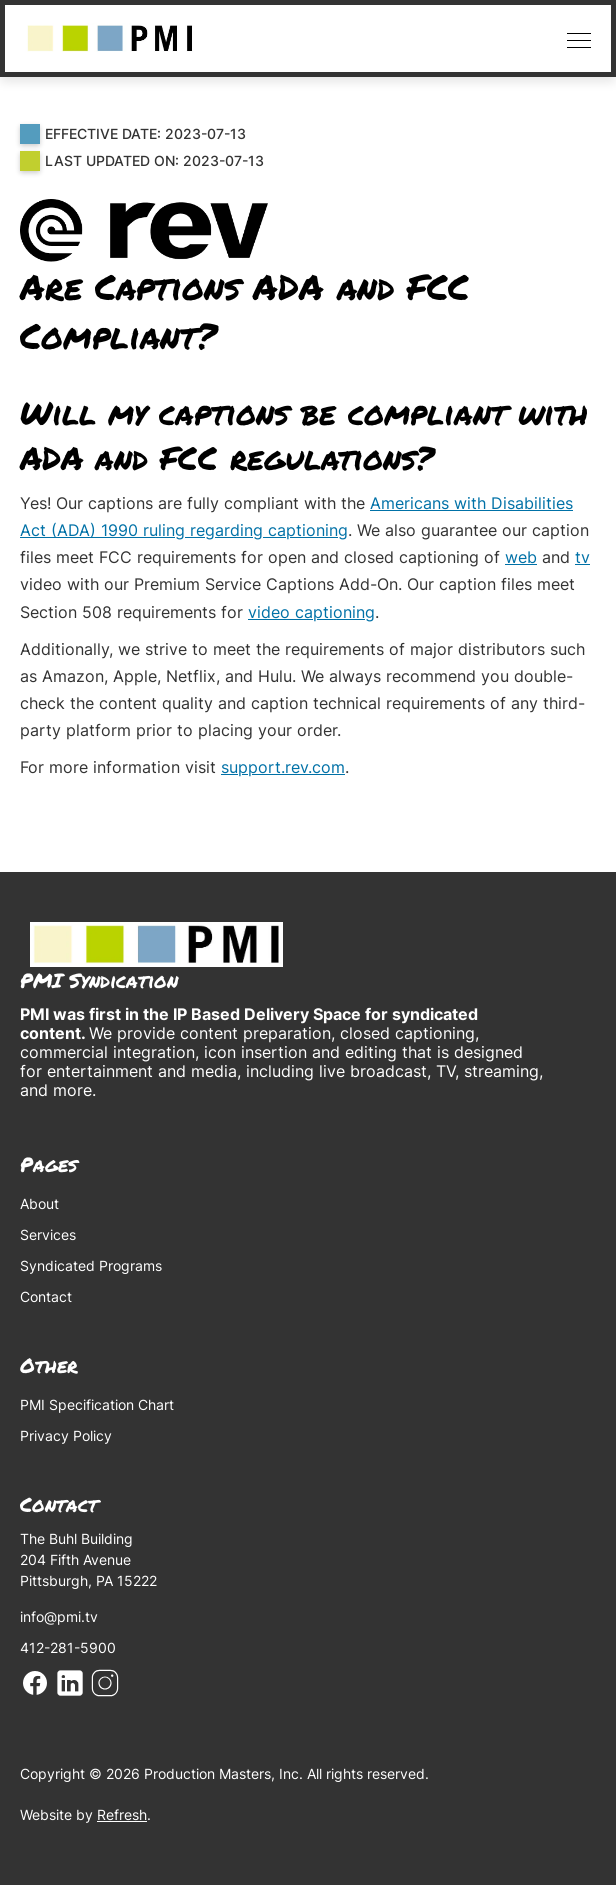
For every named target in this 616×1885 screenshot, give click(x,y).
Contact (46, 1296)
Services (48, 1234)
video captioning (311, 612)
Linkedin (70, 1683)
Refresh (122, 1814)
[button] (574, 38)
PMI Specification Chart (97, 1404)
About (39, 1203)
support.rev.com (283, 767)
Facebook (35, 1683)
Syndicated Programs (91, 1265)
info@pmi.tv (59, 1616)
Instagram (105, 1683)
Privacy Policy (66, 1435)
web (521, 557)
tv (582, 557)
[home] (110, 38)
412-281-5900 (68, 1647)
